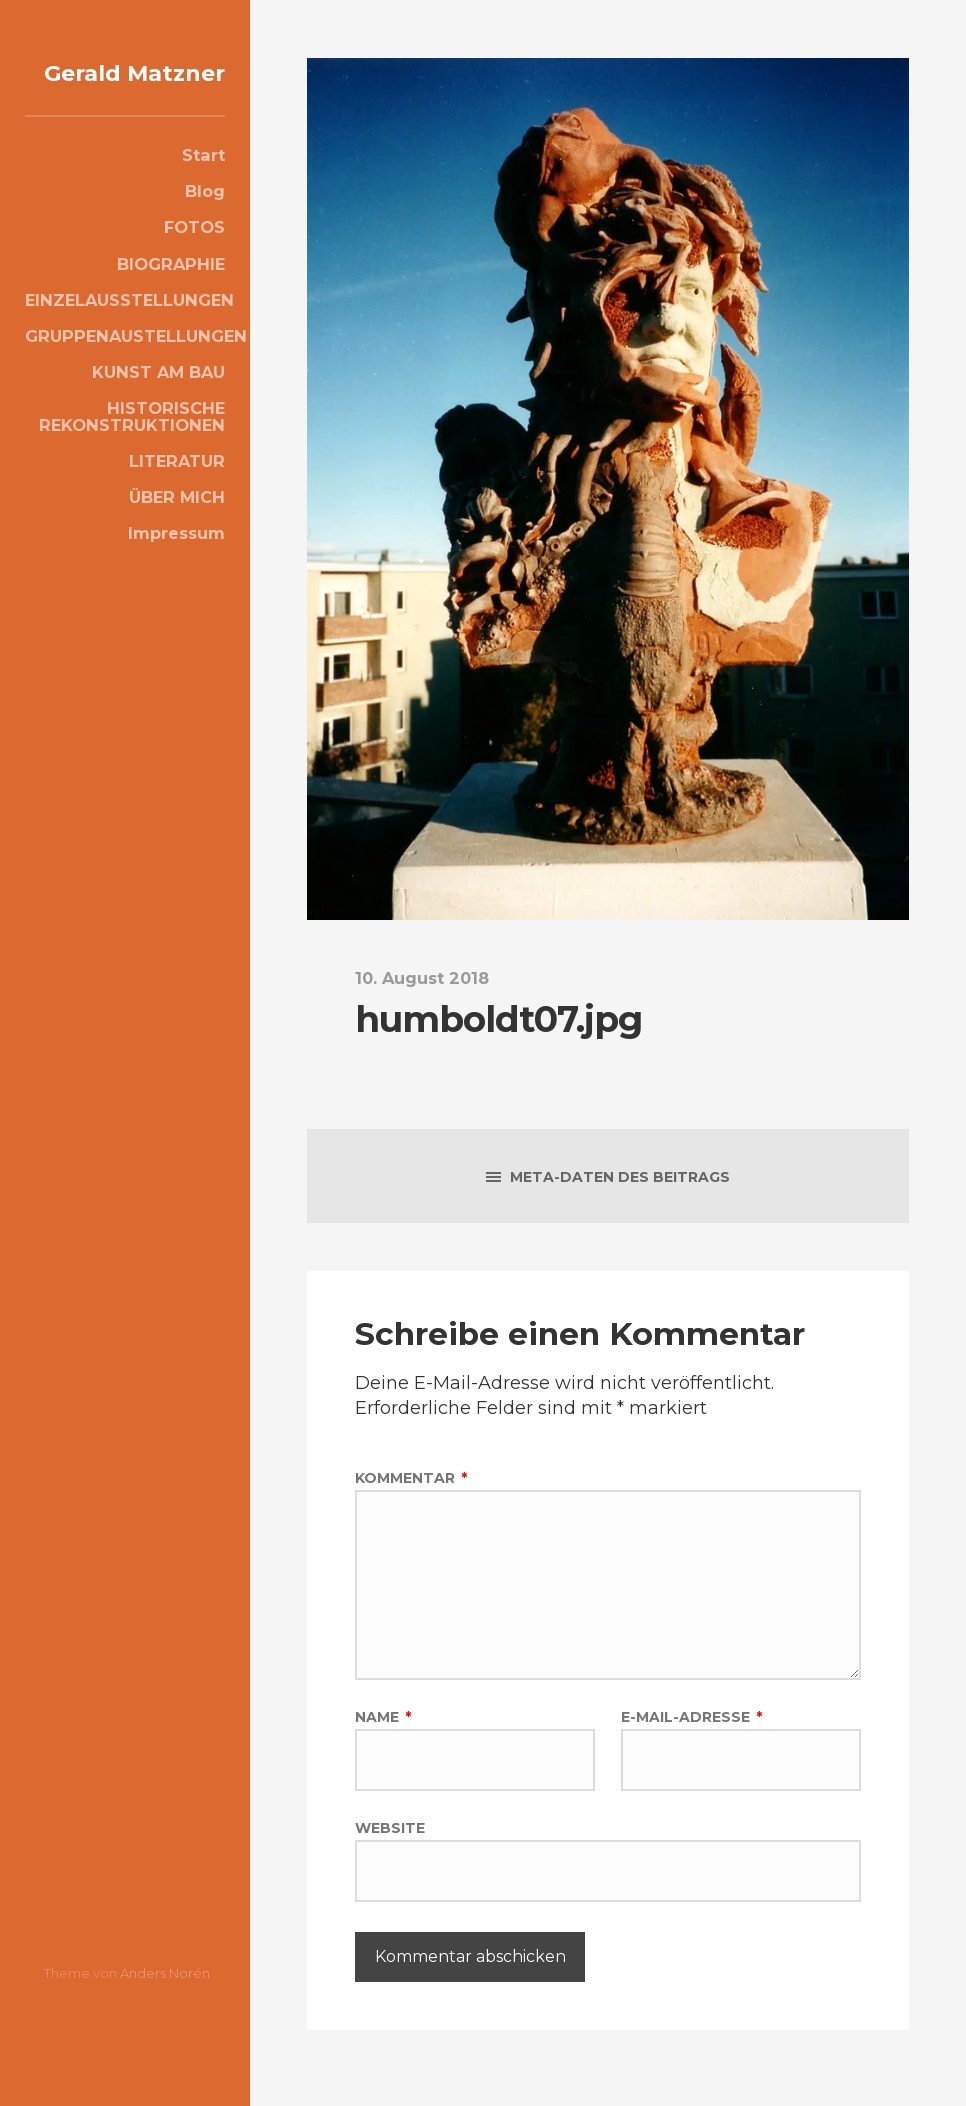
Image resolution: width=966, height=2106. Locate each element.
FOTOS (194, 254)
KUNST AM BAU (158, 399)
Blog (205, 218)
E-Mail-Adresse (691, 1727)
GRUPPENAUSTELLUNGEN (125, 363)
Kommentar (411, 1478)
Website (390, 1840)
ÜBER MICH (177, 524)
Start (203, 182)
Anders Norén (165, 1973)
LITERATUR (177, 488)
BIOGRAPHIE (171, 291)
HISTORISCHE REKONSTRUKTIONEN (132, 443)
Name (383, 1727)
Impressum (176, 560)
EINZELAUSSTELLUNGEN (125, 327)
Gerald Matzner (166, 85)
